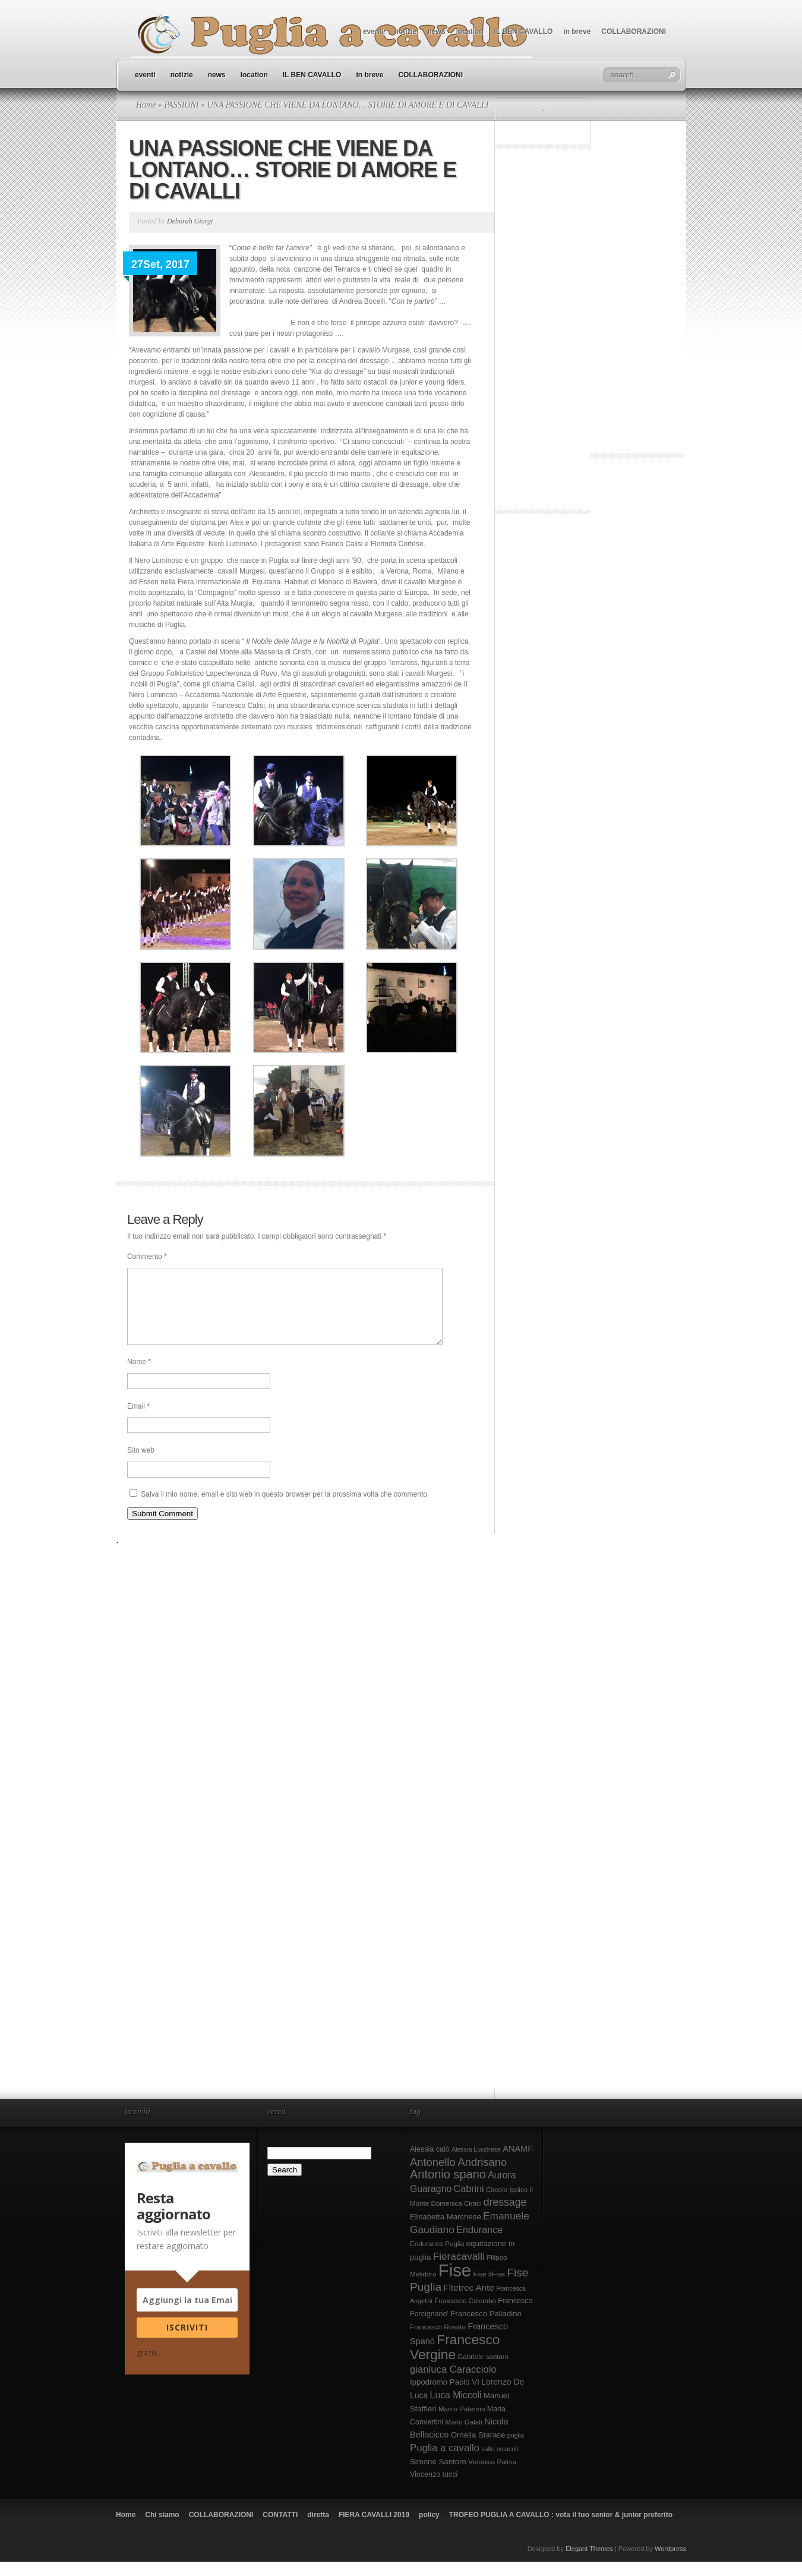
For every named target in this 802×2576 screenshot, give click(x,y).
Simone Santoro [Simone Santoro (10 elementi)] (438, 2475)
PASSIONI (181, 104)
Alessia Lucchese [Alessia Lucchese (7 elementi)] (476, 2163)
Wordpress (670, 2562)
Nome (139, 1376)
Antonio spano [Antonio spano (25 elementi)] (448, 2188)
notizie (405, 31)
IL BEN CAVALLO (523, 31)
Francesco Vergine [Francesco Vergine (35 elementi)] (455, 2361)
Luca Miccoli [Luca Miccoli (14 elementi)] (456, 2409)
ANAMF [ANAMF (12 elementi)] (518, 2163)
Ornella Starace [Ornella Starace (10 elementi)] (478, 2449)
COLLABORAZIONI (633, 31)
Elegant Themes (589, 2562)
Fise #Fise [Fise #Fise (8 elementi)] (489, 2288)
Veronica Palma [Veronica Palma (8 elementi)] (492, 2476)
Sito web (140, 1464)
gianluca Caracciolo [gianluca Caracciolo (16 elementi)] (453, 2383)
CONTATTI (280, 2529)
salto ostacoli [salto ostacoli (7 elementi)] (499, 2463)
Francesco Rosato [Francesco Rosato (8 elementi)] (438, 2341)
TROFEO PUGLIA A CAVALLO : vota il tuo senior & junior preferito (560, 2529)
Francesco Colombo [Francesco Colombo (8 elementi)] (465, 2315)
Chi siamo (162, 2529)
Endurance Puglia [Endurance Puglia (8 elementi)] (437, 2258)
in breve (577, 31)
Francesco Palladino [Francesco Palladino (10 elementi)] (486, 2327)
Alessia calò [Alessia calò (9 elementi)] (430, 2163)
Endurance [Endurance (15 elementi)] (479, 2243)
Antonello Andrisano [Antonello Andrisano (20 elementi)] (458, 2176)
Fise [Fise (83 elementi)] (454, 2284)
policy (429, 2529)
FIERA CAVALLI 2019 (374, 2529)
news (437, 31)
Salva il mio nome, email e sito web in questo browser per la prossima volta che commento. (285, 1508)
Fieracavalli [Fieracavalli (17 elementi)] (459, 2270)
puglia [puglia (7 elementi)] (515, 2449)
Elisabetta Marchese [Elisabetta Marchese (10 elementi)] (445, 2231)
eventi (373, 31)
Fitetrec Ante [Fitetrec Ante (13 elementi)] (468, 2302)
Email (138, 1420)
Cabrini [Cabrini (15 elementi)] (469, 2202)
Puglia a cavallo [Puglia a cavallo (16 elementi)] (444, 2462)
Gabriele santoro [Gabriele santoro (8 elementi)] (483, 2371)
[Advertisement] (543, 331)
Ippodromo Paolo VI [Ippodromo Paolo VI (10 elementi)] (444, 2396)
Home (146, 104)
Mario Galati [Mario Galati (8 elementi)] (464, 2436)
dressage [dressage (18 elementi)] (505, 2216)
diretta (318, 2529)
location (470, 31)
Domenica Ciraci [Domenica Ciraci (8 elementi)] (456, 2217)
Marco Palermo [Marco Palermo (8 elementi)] (461, 2423)
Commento (147, 1256)
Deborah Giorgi (190, 221)
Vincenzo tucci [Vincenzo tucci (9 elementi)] (433, 2488)
